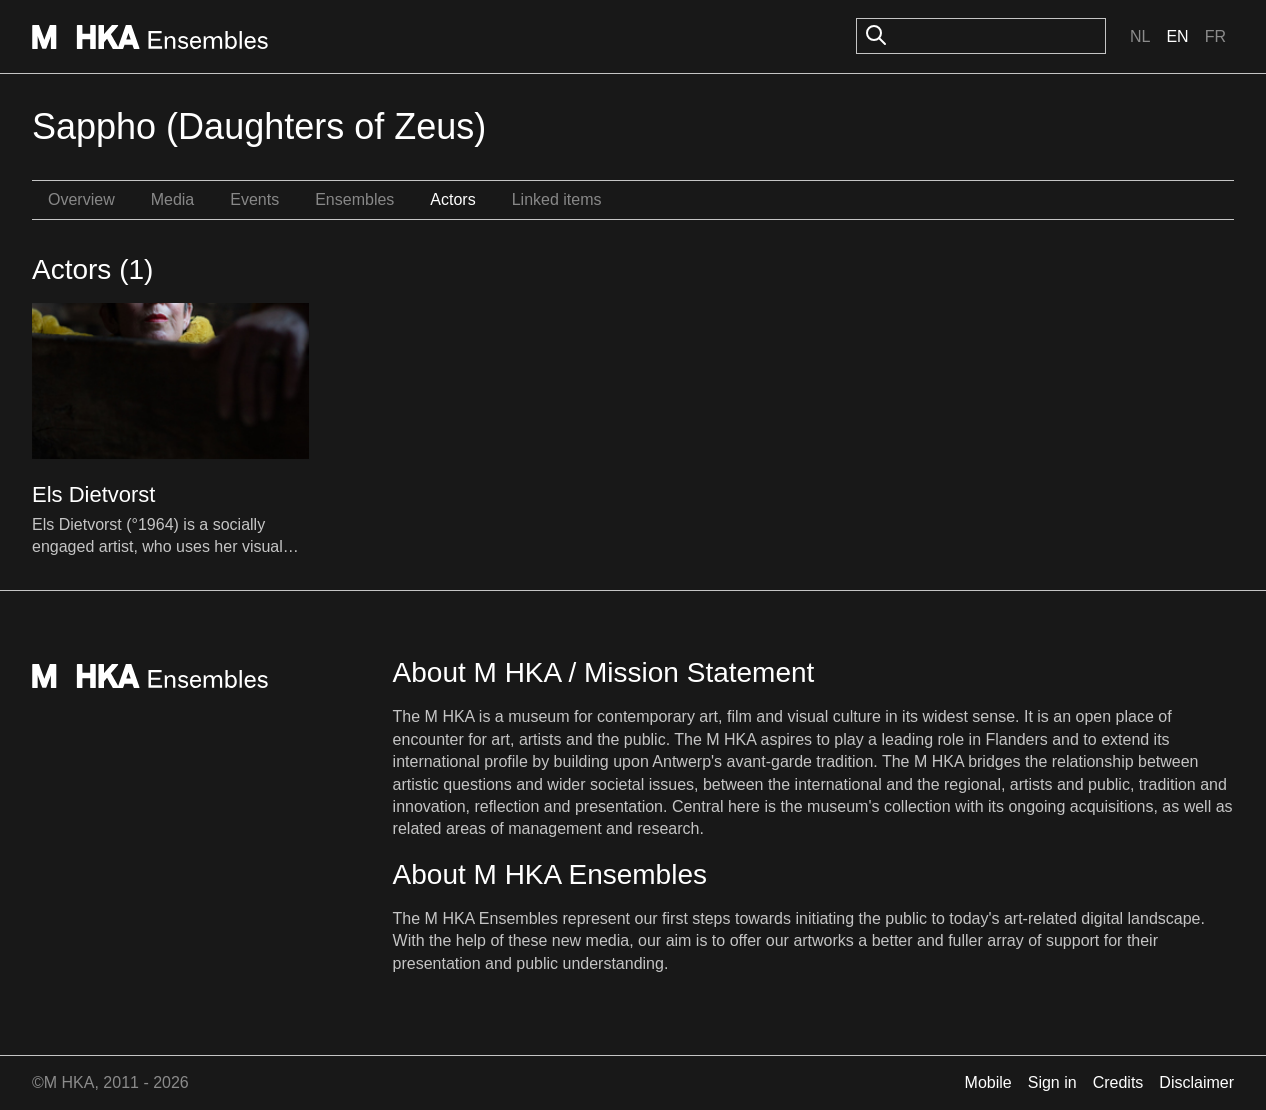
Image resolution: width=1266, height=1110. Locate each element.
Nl (1140, 36)
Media (173, 199)
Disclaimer (1196, 1082)
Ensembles (354, 199)
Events (254, 199)
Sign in (1052, 1082)
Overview (81, 199)
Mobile (988, 1082)
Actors (452, 199)
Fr (1215, 36)
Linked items (557, 199)
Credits (1118, 1082)
